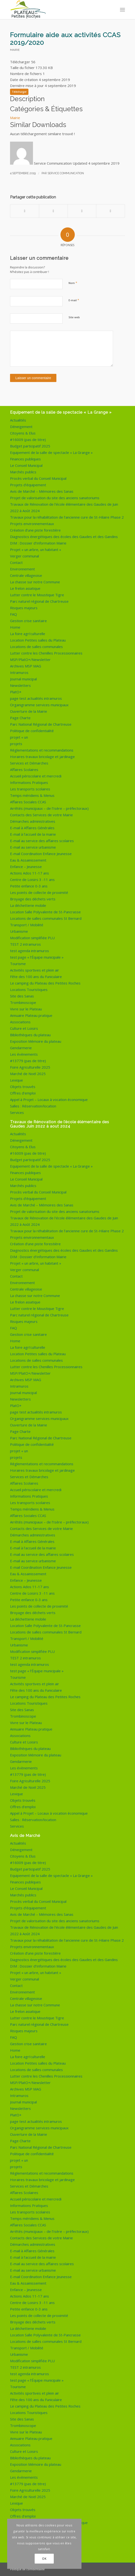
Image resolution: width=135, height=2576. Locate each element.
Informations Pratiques (29, 782)
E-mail (74, 300)
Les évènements (24, 1054)
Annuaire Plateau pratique (31, 1015)
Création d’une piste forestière (35, 530)
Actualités (18, 420)
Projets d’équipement (28, 484)
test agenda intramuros (29, 950)
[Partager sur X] (53, 211)
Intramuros (19, 672)
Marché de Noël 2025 (28, 1073)
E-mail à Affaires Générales (32, 827)
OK (44, 2559)
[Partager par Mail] (110, 211)
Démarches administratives (32, 821)
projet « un (19, 737)
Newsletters (20, 685)
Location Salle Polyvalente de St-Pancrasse (45, 911)
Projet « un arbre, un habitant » (35, 549)
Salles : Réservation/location (33, 1106)
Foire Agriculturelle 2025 (30, 1067)
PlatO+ (16, 691)
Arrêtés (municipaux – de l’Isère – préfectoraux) (49, 808)
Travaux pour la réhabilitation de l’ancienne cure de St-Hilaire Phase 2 (67, 517)
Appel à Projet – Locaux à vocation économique (49, 1099)
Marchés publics (23, 471)
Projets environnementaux (32, 523)
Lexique (16, 1080)
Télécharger (19, 91)
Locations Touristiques (29, 989)
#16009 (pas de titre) (28, 439)
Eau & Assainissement (28, 860)
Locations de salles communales (36, 646)
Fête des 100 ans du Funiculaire (36, 976)
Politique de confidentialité (32, 730)
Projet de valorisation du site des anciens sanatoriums (54, 497)
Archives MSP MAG (25, 666)
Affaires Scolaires (24, 769)
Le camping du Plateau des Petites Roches (45, 983)
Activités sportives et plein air (34, 970)
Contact (16, 562)
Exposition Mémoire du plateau (35, 1041)
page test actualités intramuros (36, 698)
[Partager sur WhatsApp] (82, 211)
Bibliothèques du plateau (30, 1034)
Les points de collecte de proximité (39, 892)
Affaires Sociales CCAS (28, 801)
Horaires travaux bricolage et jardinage (42, 756)
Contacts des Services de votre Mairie (41, 814)
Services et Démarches (29, 763)
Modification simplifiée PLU (32, 937)
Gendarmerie (21, 1047)
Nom (73, 283)
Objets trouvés (22, 1086)
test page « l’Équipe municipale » (37, 957)
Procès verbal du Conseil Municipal (38, 478)
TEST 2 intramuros (25, 944)
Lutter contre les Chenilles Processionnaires (46, 653)
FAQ (13, 614)
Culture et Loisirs (24, 1028)
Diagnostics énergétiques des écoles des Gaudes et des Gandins (64, 536)
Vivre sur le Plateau (26, 1009)
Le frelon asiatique (25, 588)
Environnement (22, 569)
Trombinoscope (23, 1002)
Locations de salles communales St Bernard (45, 918)
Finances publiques (25, 459)
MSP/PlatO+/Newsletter (30, 659)
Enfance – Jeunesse (26, 866)
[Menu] (122, 9)
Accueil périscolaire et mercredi (35, 776)
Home (15, 627)
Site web (74, 317)
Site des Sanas (22, 996)
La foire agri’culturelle (27, 633)
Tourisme (18, 963)
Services (17, 1112)
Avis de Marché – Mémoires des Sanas (41, 491)
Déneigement (21, 426)
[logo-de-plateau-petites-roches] (56, 9)
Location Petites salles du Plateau (38, 640)
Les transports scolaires (30, 789)
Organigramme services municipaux (39, 704)
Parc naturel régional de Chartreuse (39, 601)
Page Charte (20, 717)
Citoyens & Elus (23, 433)
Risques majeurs (24, 607)
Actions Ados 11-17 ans (29, 873)
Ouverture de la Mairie (28, 711)
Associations (20, 1021)
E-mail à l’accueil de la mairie (33, 834)
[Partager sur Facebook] (24, 211)
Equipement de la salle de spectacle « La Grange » (51, 452)
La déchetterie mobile (28, 905)
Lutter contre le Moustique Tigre (37, 594)
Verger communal (24, 556)
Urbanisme (19, 931)
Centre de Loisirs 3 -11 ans (32, 879)
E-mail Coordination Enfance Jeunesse (41, 853)
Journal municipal (23, 679)
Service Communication (66, 173)
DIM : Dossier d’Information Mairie (38, 543)
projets (16, 743)
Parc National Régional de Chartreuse (40, 724)
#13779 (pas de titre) (28, 1060)
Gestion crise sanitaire (28, 620)
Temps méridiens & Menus (32, 795)
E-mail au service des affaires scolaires (42, 840)
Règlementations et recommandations (41, 750)
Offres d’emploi (23, 1093)
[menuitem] (122, 9)
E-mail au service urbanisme (33, 847)
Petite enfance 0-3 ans (29, 886)
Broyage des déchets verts (32, 899)
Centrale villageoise (26, 575)
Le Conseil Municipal (26, 465)
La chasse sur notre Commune (35, 581)
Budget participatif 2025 (30, 446)
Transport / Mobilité (26, 924)
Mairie (15, 50)
